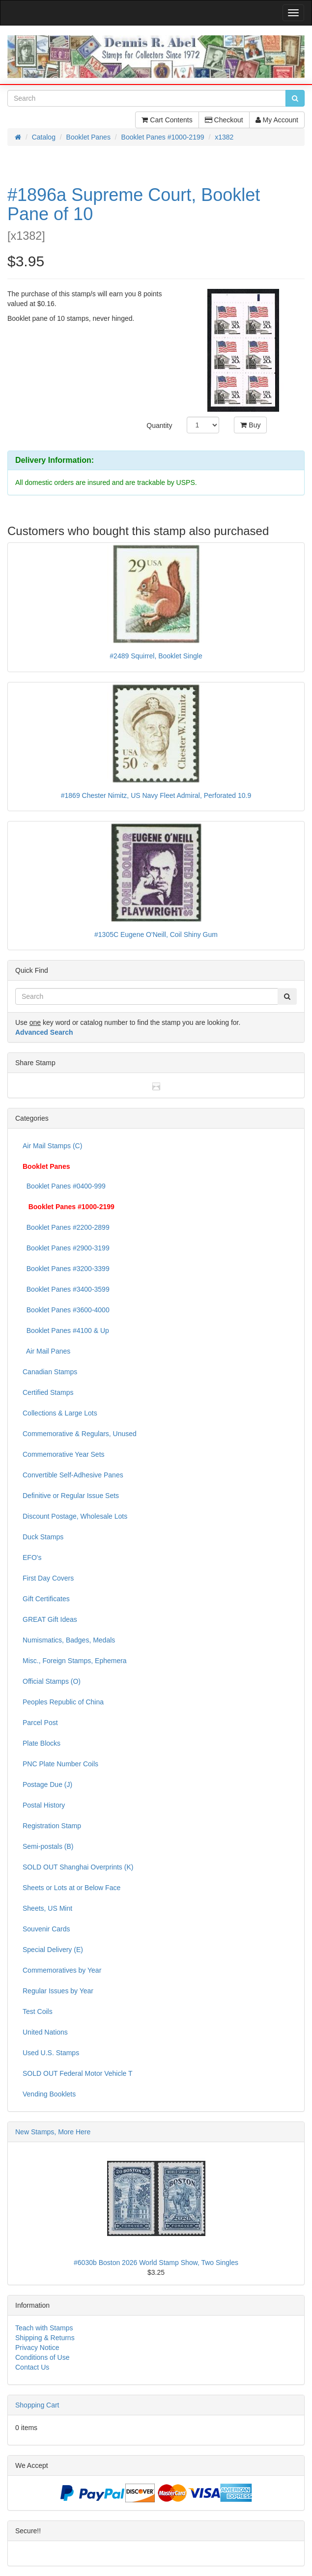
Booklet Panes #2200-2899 (66, 1227)
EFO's (32, 1557)
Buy (250, 425)
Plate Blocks (41, 1743)
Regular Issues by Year (58, 1991)
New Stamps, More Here (52, 2132)
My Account (276, 120)
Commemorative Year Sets (64, 1454)
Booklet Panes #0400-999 (64, 1186)
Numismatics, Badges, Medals (69, 1640)
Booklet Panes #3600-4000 (66, 1310)
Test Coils (38, 2011)
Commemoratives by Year (62, 1970)
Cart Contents (167, 120)
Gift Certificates (46, 1599)
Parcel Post (40, 1723)
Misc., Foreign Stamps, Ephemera (75, 1661)
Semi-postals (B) (48, 1846)
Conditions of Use (42, 2357)
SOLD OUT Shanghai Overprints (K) (78, 1867)
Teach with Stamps (44, 2328)
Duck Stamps (43, 1537)
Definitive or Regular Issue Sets (71, 1496)
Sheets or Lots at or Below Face (71, 1888)
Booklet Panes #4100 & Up (66, 1330)
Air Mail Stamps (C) (52, 1146)
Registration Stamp (52, 1826)
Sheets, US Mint (47, 1908)
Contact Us (32, 2367)
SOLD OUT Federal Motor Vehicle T (78, 2073)
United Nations (45, 2032)
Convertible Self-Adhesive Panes (73, 1475)
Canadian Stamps (50, 1372)
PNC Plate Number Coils (60, 1764)
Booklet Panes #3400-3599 (66, 1289)
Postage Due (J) (47, 1784)
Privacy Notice (37, 2347)
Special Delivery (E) (53, 1949)
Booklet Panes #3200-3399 (66, 1269)
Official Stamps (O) (52, 1681)
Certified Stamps (48, 1392)
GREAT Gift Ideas (50, 1619)
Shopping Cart (37, 2405)
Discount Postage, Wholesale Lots (75, 1516)
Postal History (44, 1805)
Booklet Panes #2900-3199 (66, 1248)
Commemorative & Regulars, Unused (80, 1434)
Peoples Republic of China (63, 1702)
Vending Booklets (49, 2094)
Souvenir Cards (46, 1929)
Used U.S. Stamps (51, 2053)
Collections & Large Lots (60, 1413)
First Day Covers (48, 1578)
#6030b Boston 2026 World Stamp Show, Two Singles (156, 2262)
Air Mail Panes (46, 1351)
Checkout (224, 120)
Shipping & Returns (45, 2338)
